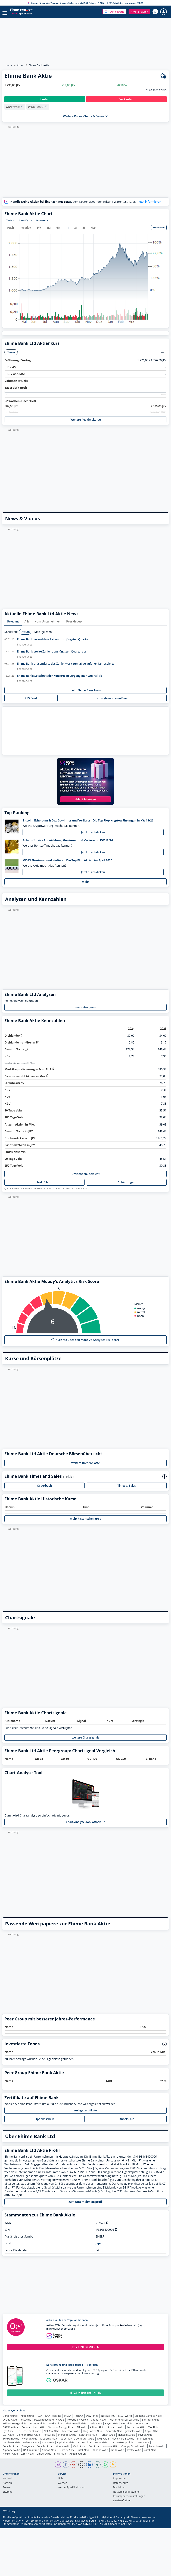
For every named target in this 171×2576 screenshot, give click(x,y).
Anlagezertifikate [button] (85, 2114)
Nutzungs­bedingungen (126, 2495)
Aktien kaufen (78, 2457)
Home (9, 65)
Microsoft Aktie (71, 2434)
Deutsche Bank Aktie (29, 2434)
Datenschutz (120, 2486)
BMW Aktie (101, 2446)
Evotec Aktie (134, 2453)
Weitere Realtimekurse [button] (85, 423)
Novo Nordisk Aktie (123, 2442)
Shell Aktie (60, 2457)
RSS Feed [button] (31, 702)
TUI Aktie (82, 2430)
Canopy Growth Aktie (133, 2449)
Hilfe (60, 2482)
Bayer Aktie (111, 2427)
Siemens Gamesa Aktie (148, 2419)
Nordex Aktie (67, 2453)
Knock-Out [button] (126, 2123)
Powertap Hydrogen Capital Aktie (86, 2423)
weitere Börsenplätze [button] (85, 1467)
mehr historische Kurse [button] (85, 1522)
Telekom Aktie (11, 2442)
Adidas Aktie (49, 2453)
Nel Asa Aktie (51, 2434)
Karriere (8, 2486)
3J (75, 231)
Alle (26, 625)
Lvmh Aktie (27, 2457)
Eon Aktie (94, 2449)
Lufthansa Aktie (136, 2430)
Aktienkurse (28, 2419)
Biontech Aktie (113, 2434)
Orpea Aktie (10, 2423)
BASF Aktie (141, 2427)
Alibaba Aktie (100, 2453)
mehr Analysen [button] (85, 1011)
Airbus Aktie (84, 2446)
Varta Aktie (79, 2449)
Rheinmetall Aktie (76, 2427)
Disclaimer (119, 2491)
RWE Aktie (103, 2442)
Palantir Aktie (31, 2446)
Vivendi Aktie (29, 2442)
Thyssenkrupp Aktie (121, 2446)
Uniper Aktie (44, 2457)
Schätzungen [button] (126, 1186)
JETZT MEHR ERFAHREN (85, 2396)
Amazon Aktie (37, 2427)
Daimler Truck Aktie (28, 2438)
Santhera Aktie (150, 2423)
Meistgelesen (43, 635)
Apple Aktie (151, 2434)
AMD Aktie (48, 2446)
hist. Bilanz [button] (44, 1186)
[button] (114, 11)
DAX (40, 2419)
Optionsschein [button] (44, 2123)
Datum (25, 635)
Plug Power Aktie (92, 2434)
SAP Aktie (8, 2438)
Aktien (20, 65)
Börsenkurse (10, 2419)
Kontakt (7, 2482)
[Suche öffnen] (155, 11)
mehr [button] (85, 885)
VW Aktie (153, 2430)
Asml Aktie (150, 2453)
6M (58, 231)
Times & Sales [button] (126, 1489)
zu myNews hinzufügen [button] (113, 702)
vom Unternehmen (48, 625)
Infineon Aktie (145, 2442)
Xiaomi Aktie (63, 2449)
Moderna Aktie (49, 2442)
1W (39, 231)
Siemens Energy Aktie (61, 2430)
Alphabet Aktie (65, 2446)
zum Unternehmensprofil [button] (85, 2205)
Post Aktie (25, 2423)
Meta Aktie (142, 2446)
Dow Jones (92, 2419)
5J (83, 231)
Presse (7, 2491)
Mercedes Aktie (67, 2438)
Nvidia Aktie (55, 2427)
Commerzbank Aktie (33, 2430)
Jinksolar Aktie (133, 2434)
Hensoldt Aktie (126, 2438)
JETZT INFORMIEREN (85, 2351)
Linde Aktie (117, 2453)
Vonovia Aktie (110, 2449)
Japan (99, 2247)
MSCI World (125, 2419)
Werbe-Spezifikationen (71, 2491)
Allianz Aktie (97, 2430)
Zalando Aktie (157, 2449)
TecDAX (78, 2419)
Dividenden (159, 231)
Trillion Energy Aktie (14, 2427)
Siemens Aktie (115, 2430)
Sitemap (8, 2495)
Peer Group (74, 625)
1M (48, 231)
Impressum (119, 2482)
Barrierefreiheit (122, 2504)
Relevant (13, 625)
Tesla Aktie (95, 2427)
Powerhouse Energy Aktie (49, 2423)
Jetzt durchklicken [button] (93, 836)
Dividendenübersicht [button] (85, 1177)
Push (10, 231)
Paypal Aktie (145, 2438)
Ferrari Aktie (108, 2438)
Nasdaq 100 (108, 2419)
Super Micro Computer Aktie (77, 2442)
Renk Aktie (49, 2438)
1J (67, 231)
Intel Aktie (83, 2453)
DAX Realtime (53, 2419)
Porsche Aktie (11, 2449)
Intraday (25, 231)
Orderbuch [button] (44, 1489)
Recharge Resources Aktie (124, 2423)
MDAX (67, 2419)
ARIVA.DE (88, 2527)
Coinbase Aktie (11, 2446)
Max (93, 231)
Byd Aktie (8, 2434)
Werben (62, 2486)
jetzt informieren (151, 205)
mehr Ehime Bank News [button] (86, 694)
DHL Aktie (126, 2427)
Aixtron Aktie (10, 2457)
